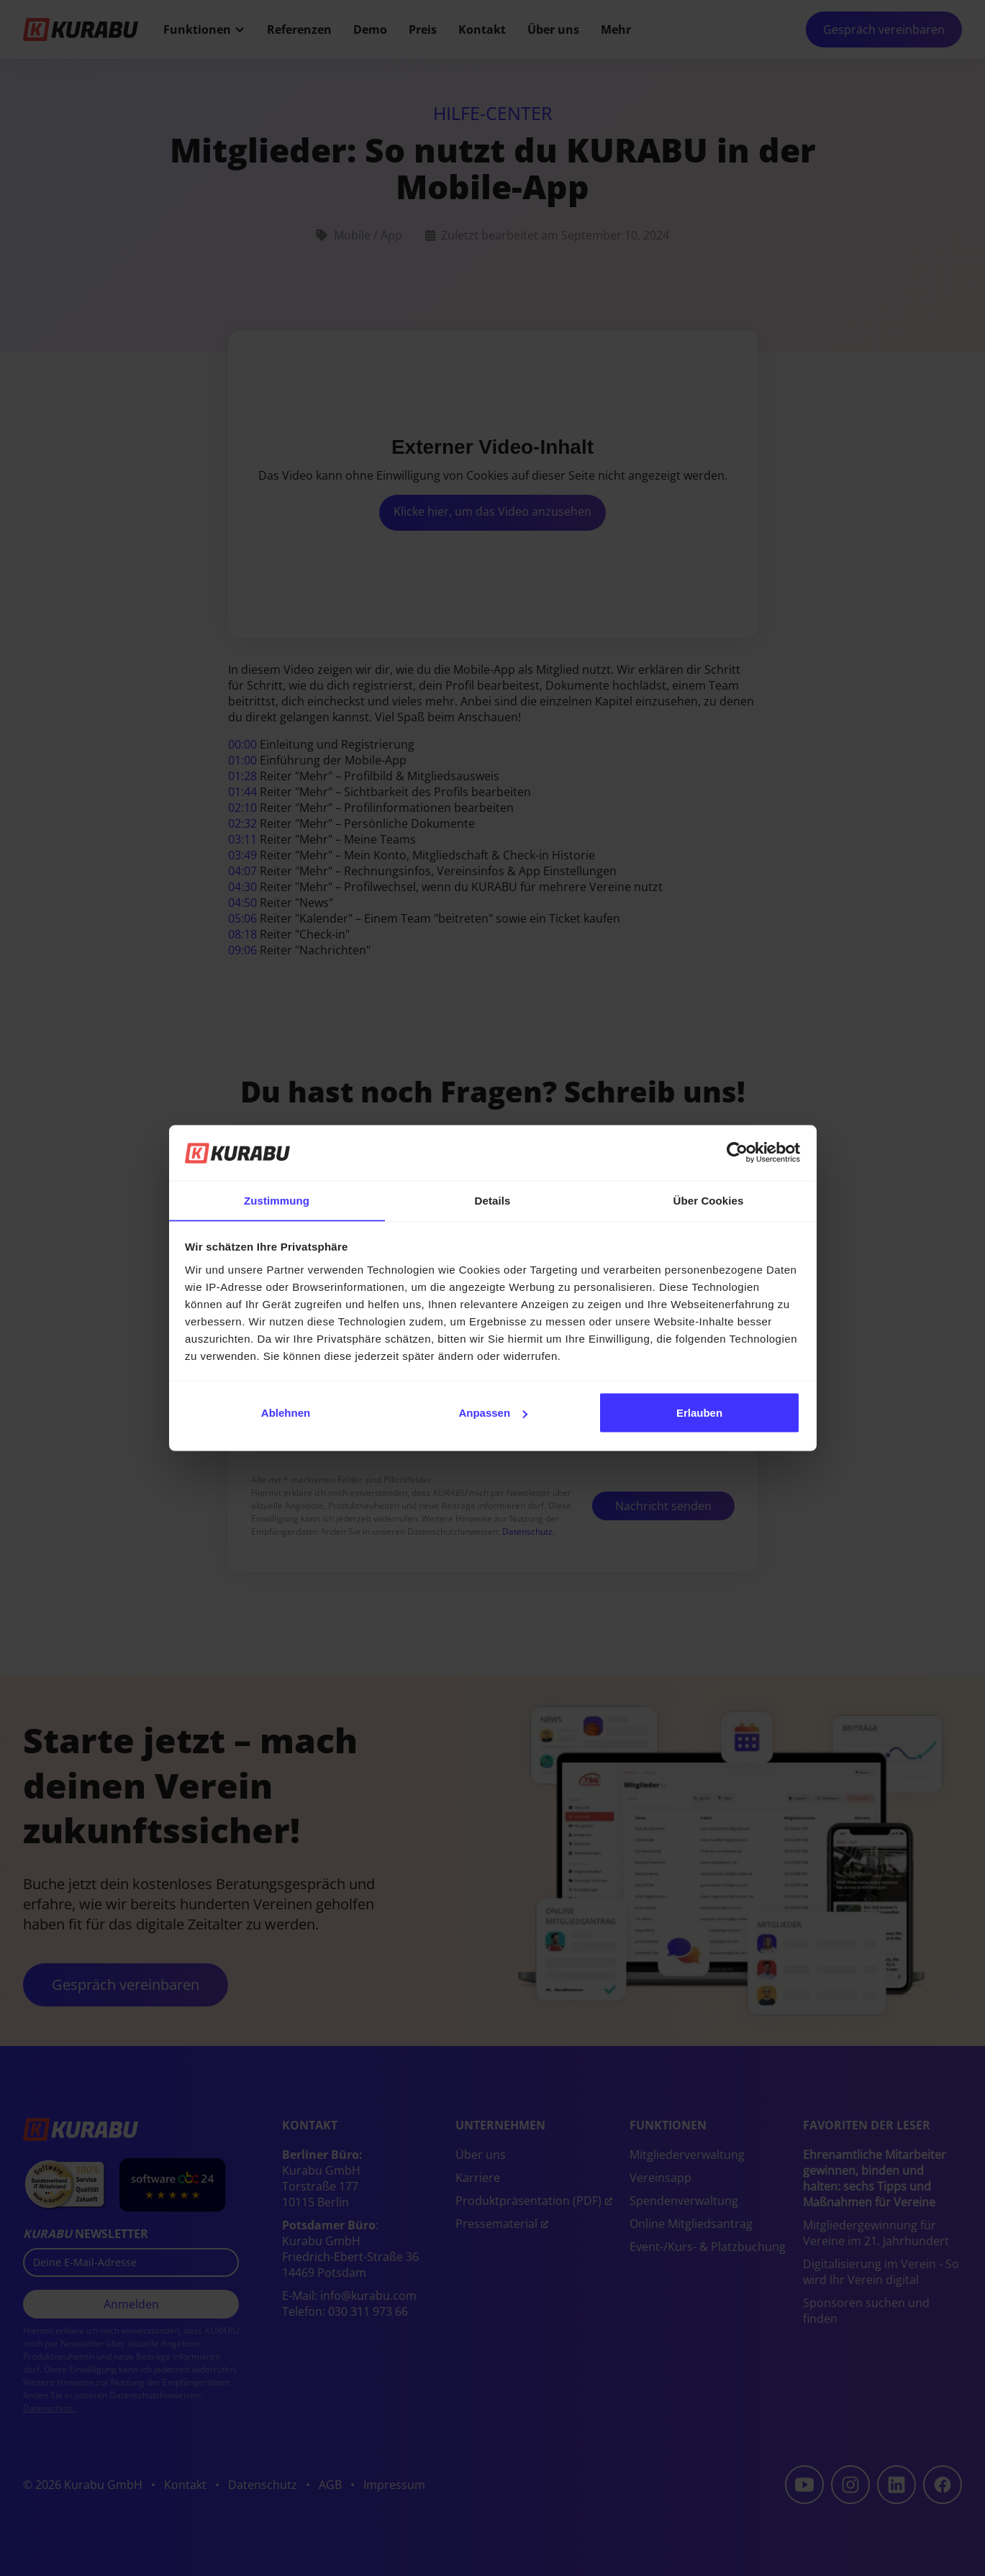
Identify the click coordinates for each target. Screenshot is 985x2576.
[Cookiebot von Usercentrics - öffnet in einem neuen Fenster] (737, 1153)
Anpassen (492, 1413)
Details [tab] (493, 1200)
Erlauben (699, 1413)
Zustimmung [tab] (276, 1200)
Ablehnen (285, 1413)
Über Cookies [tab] (708, 1200)
